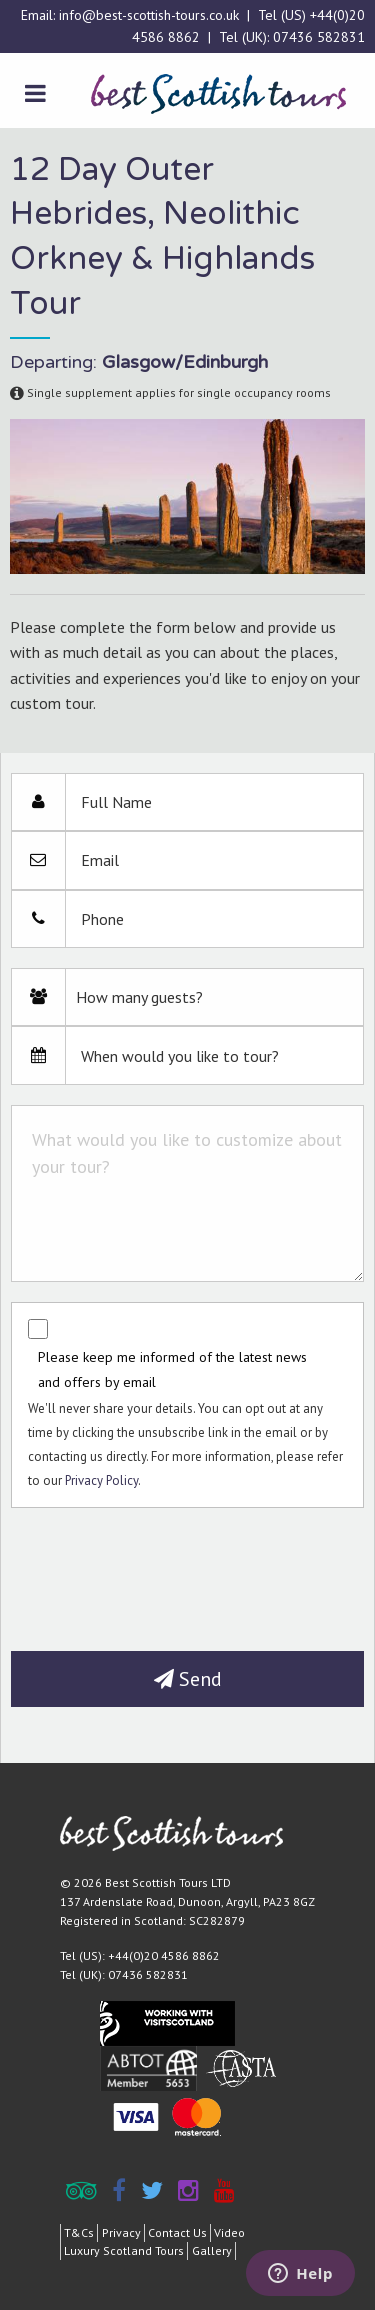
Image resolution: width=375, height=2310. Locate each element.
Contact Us (177, 2232)
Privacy (121, 2232)
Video (229, 2232)
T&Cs (79, 2232)
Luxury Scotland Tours (124, 2250)
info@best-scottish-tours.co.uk (149, 15)
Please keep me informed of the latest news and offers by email (172, 1369)
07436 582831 (319, 37)
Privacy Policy (101, 1480)
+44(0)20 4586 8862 (164, 1955)
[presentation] (163, 1572)
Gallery (212, 2250)
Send (188, 1679)
